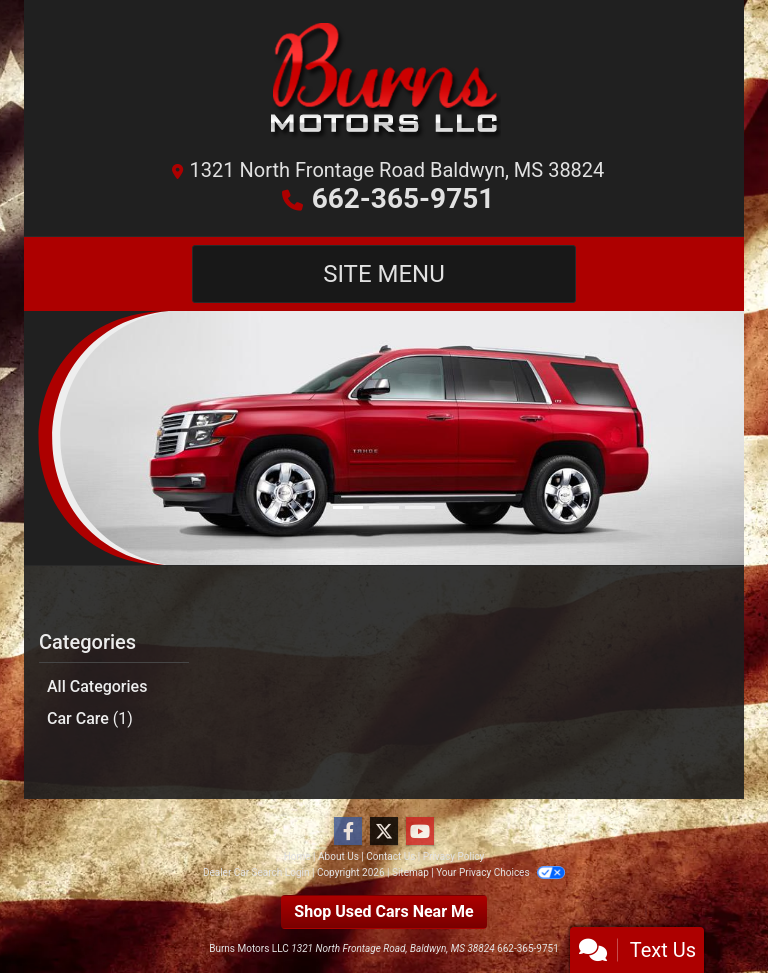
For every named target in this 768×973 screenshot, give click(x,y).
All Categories (97, 686)
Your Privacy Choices (500, 872)
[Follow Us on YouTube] (420, 832)
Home (297, 856)
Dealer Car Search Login (256, 872)
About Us (338, 856)
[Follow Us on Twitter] (384, 832)
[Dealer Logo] (384, 85)
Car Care (90, 718)
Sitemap (410, 872)
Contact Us (390, 856)
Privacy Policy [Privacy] (454, 856)
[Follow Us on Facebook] (348, 832)
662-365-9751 (403, 198)
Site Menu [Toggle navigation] (384, 274)
